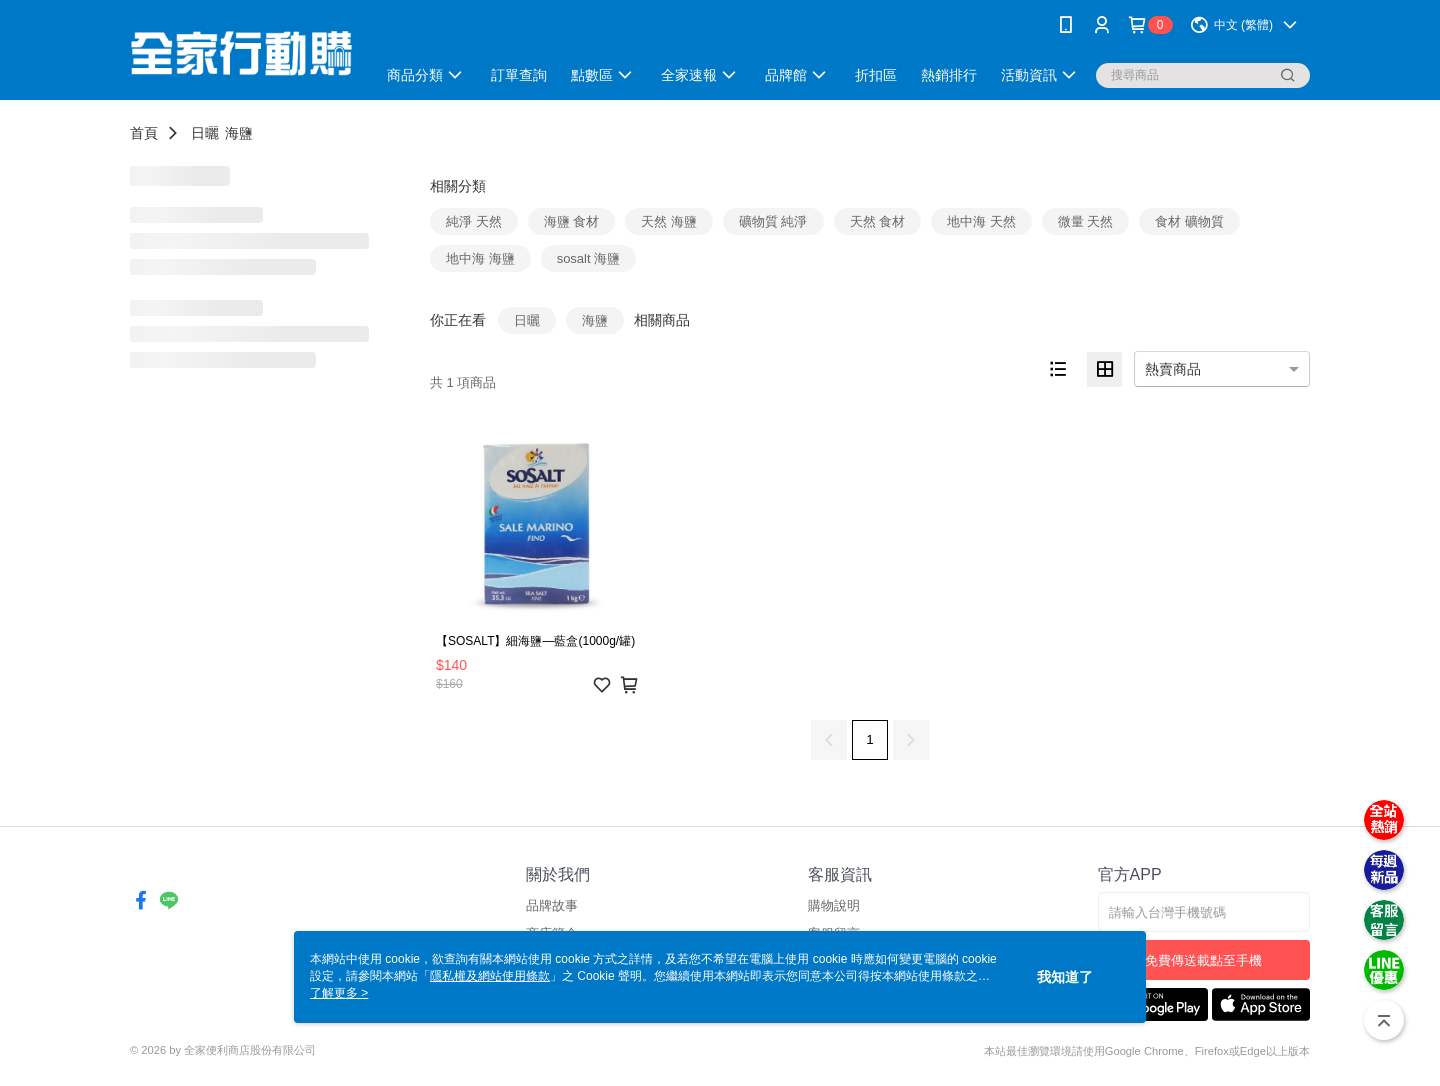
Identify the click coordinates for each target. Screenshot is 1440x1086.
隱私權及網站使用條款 (490, 976)
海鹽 (239, 133)
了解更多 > (339, 993)
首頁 (144, 133)
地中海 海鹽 (480, 258)
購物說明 (834, 905)
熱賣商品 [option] (1173, 369)
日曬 (205, 133)
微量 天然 (1086, 221)
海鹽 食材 (572, 221)
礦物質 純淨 (773, 221)
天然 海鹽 (669, 221)
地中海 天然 (981, 221)
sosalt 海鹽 (589, 258)
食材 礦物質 (1189, 221)
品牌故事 (552, 905)
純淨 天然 (474, 221)
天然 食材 (878, 221)
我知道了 (1065, 977)
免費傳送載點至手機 (1203, 960)
